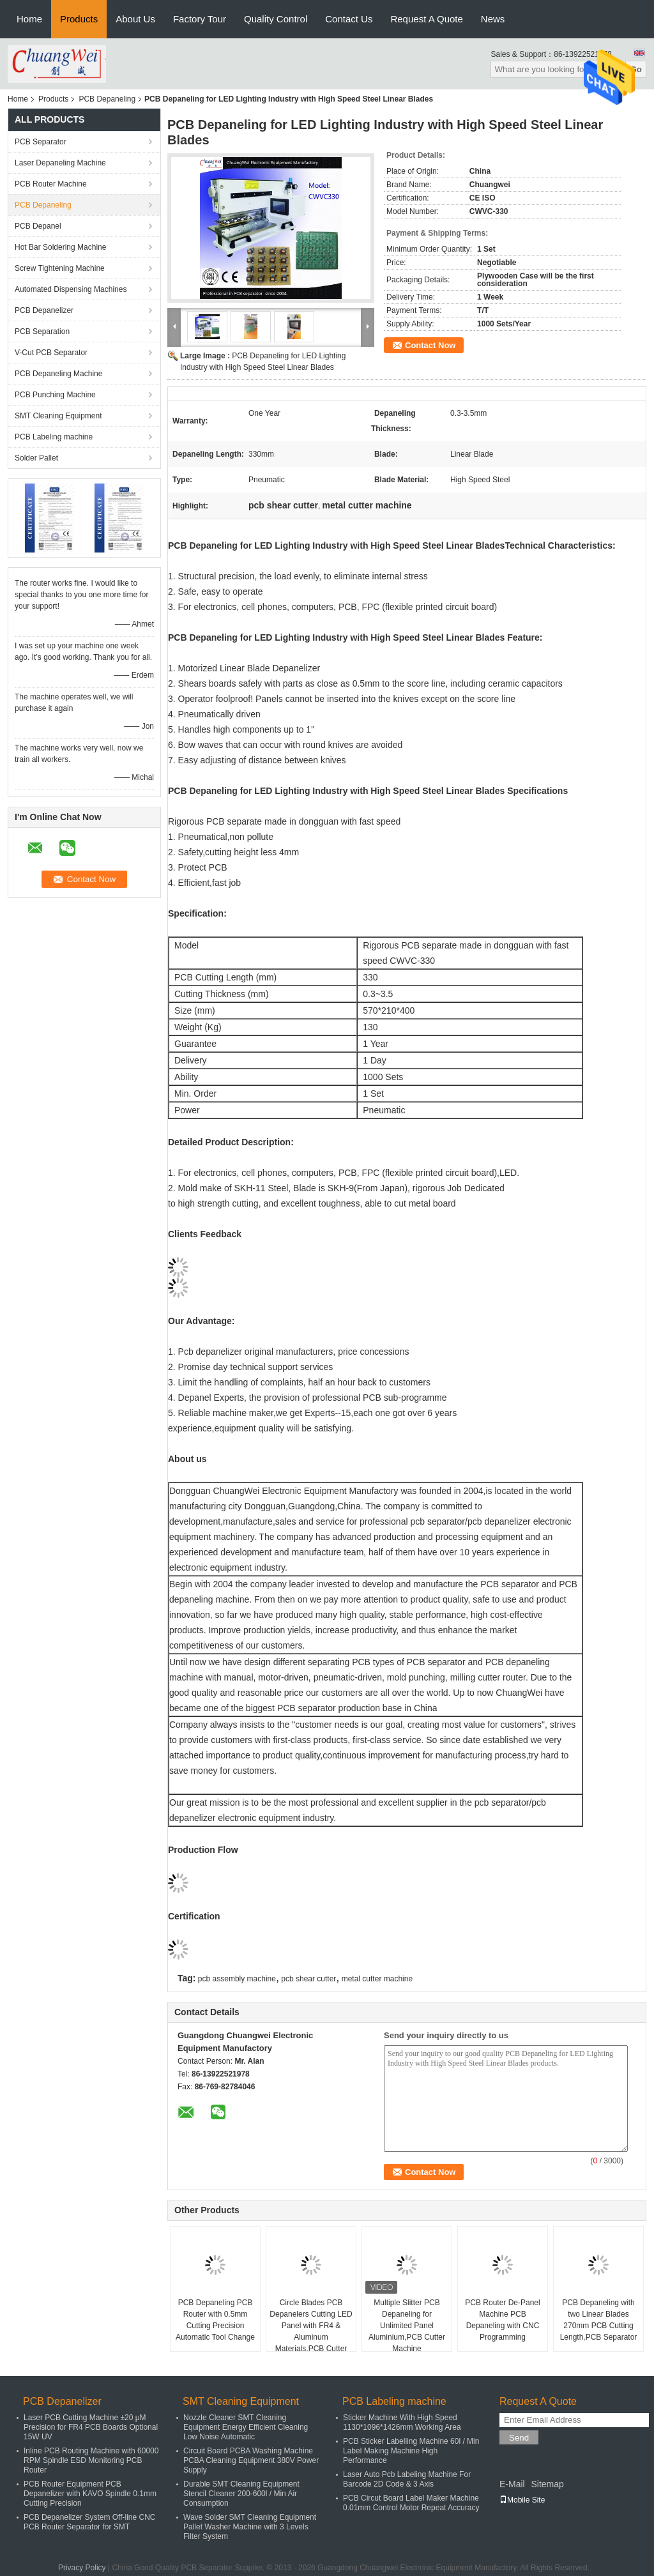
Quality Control (275, 18)
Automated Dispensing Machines (70, 289)
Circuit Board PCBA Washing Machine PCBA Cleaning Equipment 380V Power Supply (251, 2460)
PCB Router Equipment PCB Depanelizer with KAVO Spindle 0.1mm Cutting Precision (90, 2494)
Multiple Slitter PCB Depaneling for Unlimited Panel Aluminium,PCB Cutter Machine (407, 2325)
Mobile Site (522, 2500)
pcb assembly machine (237, 1978)
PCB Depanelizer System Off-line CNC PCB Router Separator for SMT (90, 2522)
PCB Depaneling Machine (58, 373)
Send (519, 2438)
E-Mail (512, 2484)
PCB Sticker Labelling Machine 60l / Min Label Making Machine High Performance (411, 2451)
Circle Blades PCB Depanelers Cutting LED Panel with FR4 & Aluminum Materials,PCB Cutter (311, 2325)
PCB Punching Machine (55, 394)
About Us (135, 18)
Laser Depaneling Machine (60, 162)
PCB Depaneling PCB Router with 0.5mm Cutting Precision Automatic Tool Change (215, 2320)
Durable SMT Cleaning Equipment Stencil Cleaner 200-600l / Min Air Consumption (241, 2494)
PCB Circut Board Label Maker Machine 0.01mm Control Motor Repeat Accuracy (411, 2503)
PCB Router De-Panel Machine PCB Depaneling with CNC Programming (502, 2320)
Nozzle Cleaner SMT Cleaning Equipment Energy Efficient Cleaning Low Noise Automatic (245, 2427)
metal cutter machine (377, 1978)
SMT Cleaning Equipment (58, 415)
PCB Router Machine (51, 183)
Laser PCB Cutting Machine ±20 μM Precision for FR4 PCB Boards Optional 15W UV (91, 2427)
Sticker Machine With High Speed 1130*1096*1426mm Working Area (402, 2422)
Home (29, 18)
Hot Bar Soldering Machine (60, 247)
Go (636, 69)
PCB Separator (40, 141)
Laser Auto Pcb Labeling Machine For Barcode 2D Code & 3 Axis (407, 2479)
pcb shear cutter (308, 1978)
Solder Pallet (36, 457)
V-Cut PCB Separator (51, 352)
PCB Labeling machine (54, 436)
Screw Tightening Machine (60, 268)
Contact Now (430, 345)
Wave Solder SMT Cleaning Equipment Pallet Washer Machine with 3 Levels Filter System (249, 2527)
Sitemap (547, 2484)
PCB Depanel (38, 226)
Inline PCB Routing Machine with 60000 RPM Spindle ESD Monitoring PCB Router (91, 2460)
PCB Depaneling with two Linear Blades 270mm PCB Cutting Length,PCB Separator (598, 2320)
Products (79, 18)
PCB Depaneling (107, 99)
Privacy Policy (82, 2567)
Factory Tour (199, 18)
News (493, 18)
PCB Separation (42, 331)
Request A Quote (426, 18)
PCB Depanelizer (44, 310)
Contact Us (348, 18)
